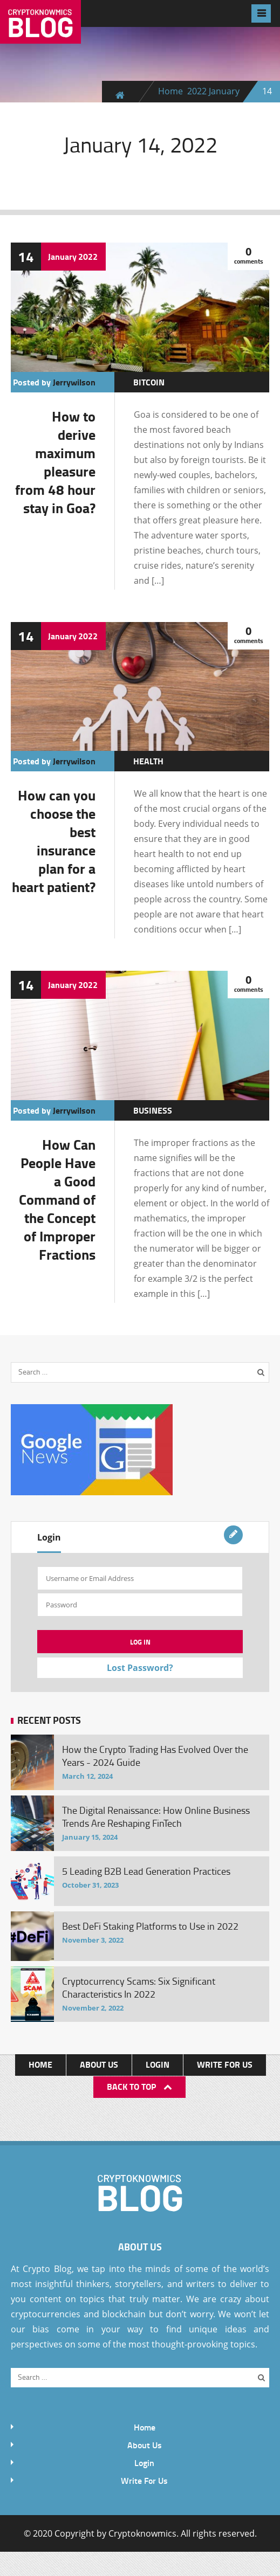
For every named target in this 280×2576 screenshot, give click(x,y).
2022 (197, 91)
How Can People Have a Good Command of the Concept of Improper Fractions (57, 1199)
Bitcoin (149, 382)
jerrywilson (74, 382)
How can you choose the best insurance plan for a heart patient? (53, 841)
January (224, 91)
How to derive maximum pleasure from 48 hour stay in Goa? (55, 462)
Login (49, 1537)
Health (148, 761)
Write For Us (224, 2064)
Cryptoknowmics (142, 2533)
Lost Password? (140, 1668)
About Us (99, 2064)
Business (152, 1110)
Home (170, 91)
